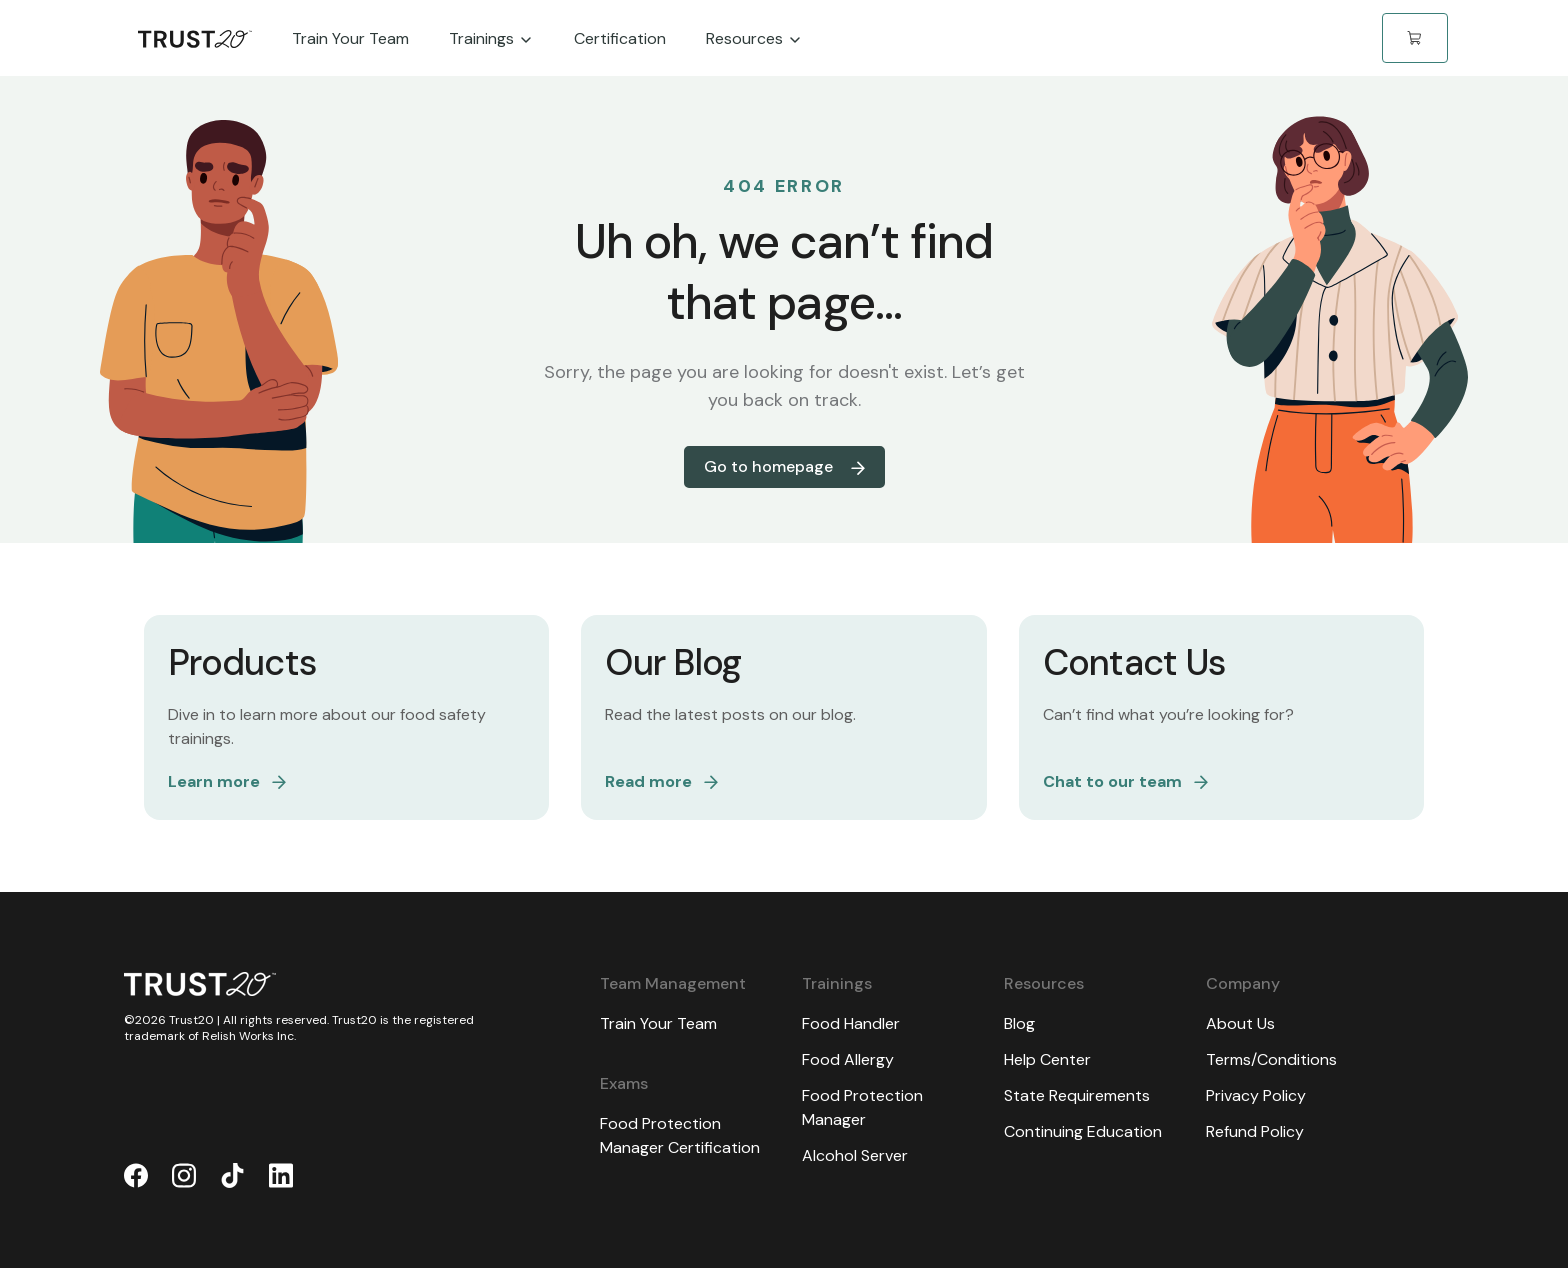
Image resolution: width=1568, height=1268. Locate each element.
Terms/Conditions (1271, 1059)
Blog (1019, 1023)
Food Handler (851, 1023)
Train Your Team (658, 1023)
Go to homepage (784, 466)
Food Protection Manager (862, 1107)
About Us (1240, 1023)
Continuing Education (1083, 1131)
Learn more (227, 781)
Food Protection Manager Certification (680, 1135)
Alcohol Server (855, 1155)
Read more (661, 781)
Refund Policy (1255, 1131)
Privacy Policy (1256, 1095)
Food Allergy (848, 1059)
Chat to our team (1125, 781)
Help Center (1047, 1059)
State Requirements (1077, 1095)
